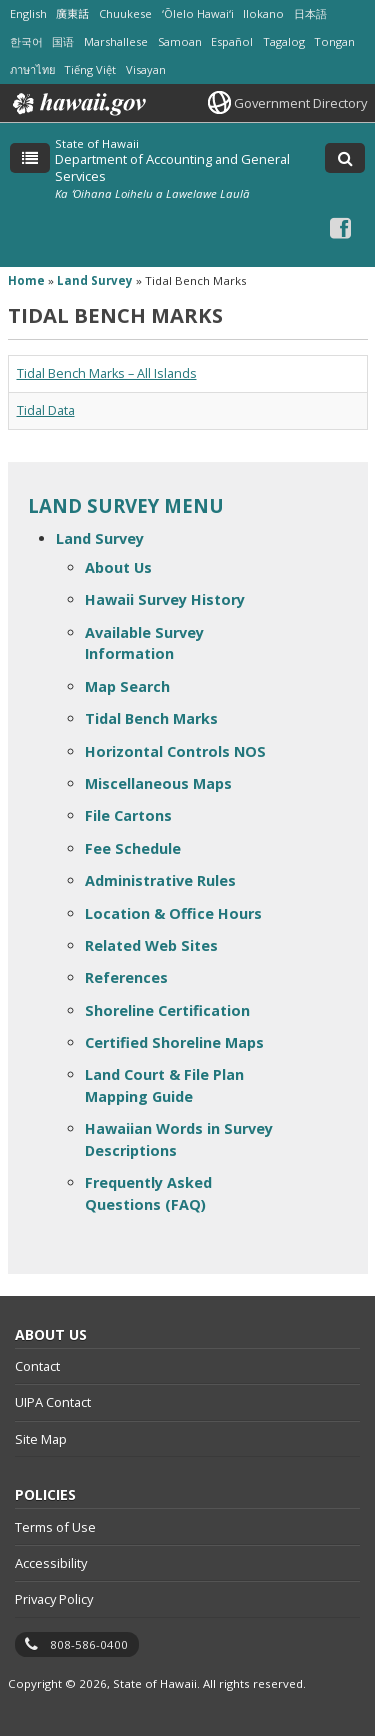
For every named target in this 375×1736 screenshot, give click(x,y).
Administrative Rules (160, 880)
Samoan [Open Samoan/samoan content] (180, 41)
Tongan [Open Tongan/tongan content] (334, 41)
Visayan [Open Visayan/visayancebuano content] (146, 69)
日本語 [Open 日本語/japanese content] (310, 13)
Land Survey (100, 538)
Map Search (127, 686)
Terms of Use (55, 1527)
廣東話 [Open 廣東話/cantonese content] (72, 13)
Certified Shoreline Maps (174, 1042)
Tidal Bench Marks (151, 718)
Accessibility (51, 1563)
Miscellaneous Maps (158, 783)
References (126, 977)
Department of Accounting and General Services (172, 167)
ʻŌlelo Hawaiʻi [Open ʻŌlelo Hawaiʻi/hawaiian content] (198, 13)
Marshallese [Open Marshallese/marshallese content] (116, 41)
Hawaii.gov (77, 104)
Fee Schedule (133, 848)
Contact (37, 1366)
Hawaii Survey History (165, 599)
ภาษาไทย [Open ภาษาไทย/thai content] (32, 69)
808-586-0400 (89, 1644)
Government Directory (300, 103)
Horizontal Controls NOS (175, 751)
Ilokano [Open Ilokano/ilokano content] (263, 13)
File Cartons (128, 815)
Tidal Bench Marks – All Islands (107, 373)
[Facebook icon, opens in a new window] (340, 227)
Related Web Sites (151, 945)
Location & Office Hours (173, 913)
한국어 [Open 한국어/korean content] (26, 41)
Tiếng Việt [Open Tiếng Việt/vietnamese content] (90, 69)
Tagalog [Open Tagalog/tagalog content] (284, 41)
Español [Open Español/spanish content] (232, 41)
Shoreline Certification (167, 1010)
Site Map (41, 1439)
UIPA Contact (53, 1402)
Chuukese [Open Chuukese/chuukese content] (125, 13)
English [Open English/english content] (28, 13)
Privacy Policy (54, 1599)
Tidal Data (46, 410)
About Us (118, 567)
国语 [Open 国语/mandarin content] (63, 41)
